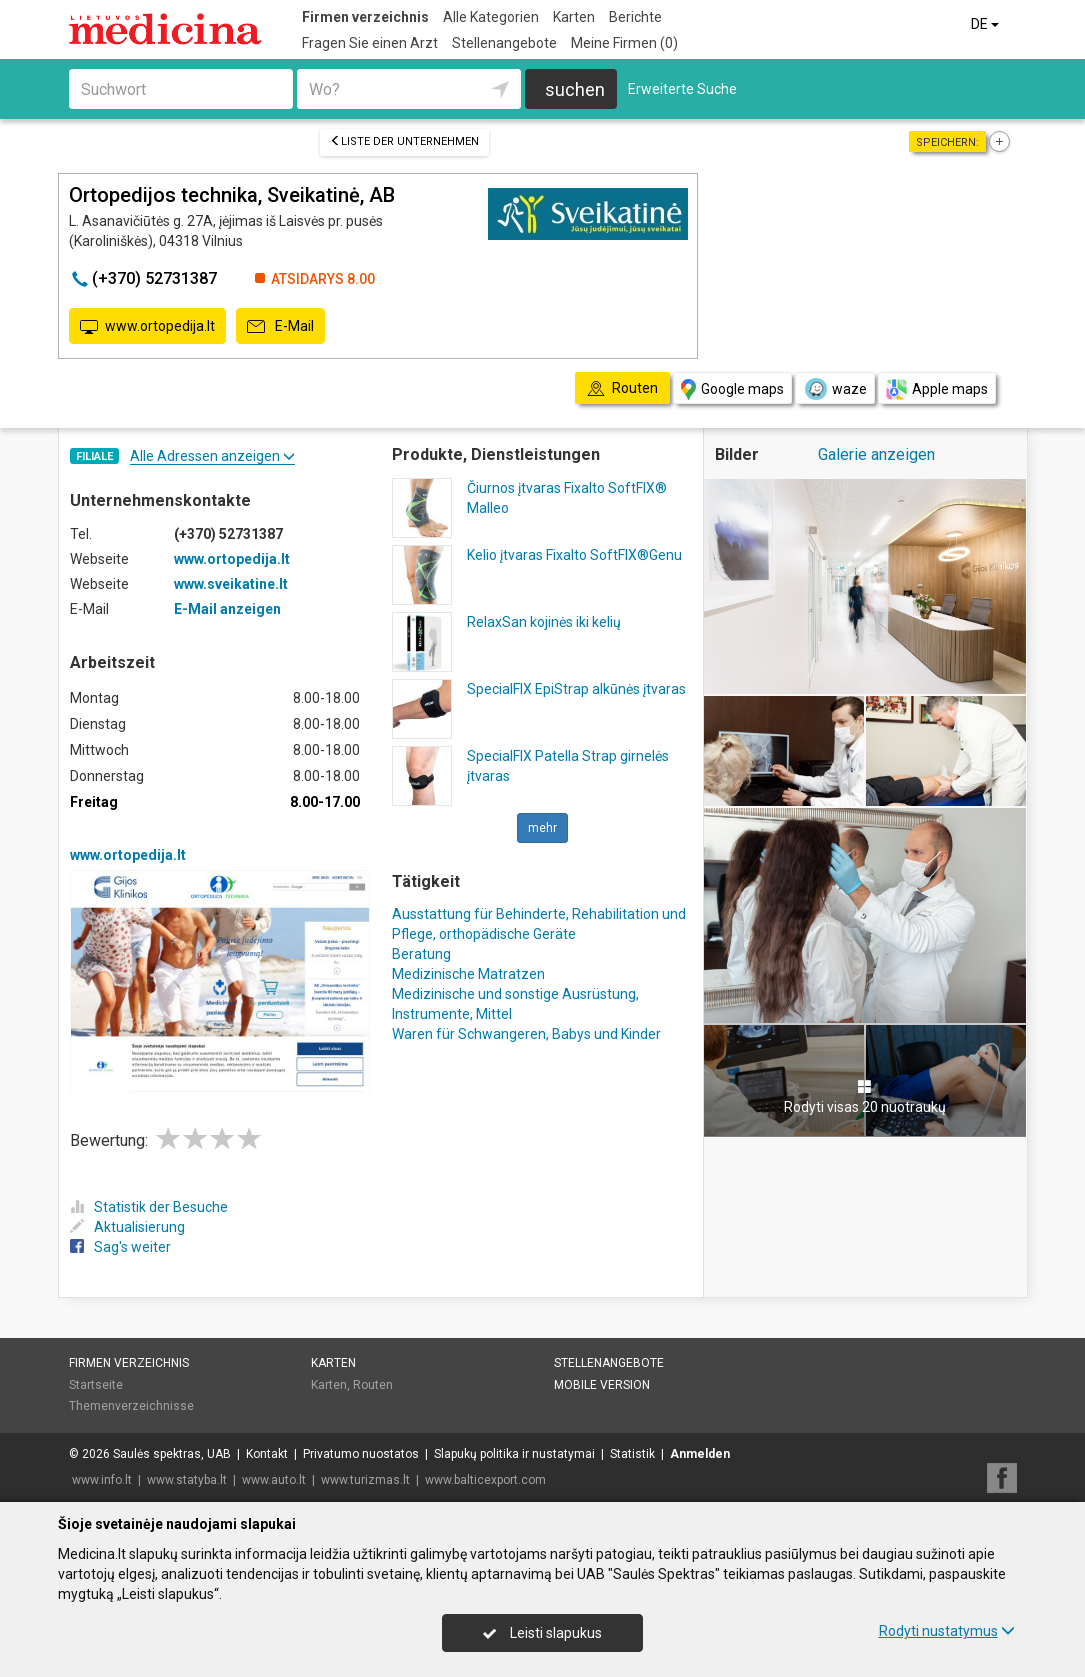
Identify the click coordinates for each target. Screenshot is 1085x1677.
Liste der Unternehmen (404, 141)
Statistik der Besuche (149, 1207)
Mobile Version (602, 1385)
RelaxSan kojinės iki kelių (544, 622)
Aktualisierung (127, 1227)
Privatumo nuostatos (361, 1454)
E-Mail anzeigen (227, 609)
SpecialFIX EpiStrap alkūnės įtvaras (576, 689)
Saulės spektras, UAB (172, 1454)
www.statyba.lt (187, 1480)
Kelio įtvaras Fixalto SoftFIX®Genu (574, 555)
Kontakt (267, 1454)
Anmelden (700, 1454)
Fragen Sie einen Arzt (370, 43)
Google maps (732, 389)
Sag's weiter (120, 1247)
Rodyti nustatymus (947, 1631)
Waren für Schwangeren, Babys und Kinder (526, 1034)
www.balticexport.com (485, 1480)
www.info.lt (102, 1480)
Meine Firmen (624, 43)
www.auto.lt (274, 1480)
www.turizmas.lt (365, 1480)
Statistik (632, 1454)
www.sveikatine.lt (231, 584)
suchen (575, 89)
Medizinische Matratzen (468, 974)
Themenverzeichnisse (131, 1406)
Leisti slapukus (542, 1633)
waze (835, 389)
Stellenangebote (504, 43)
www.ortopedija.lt (147, 327)
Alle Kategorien (491, 17)
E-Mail (280, 327)
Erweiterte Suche (682, 89)
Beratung (421, 954)
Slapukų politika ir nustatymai (514, 1454)
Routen (373, 1385)
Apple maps (937, 389)
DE (986, 24)
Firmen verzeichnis (365, 17)
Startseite (96, 1385)
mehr (542, 828)
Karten (574, 17)
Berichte (635, 17)
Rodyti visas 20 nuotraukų (865, 1097)
